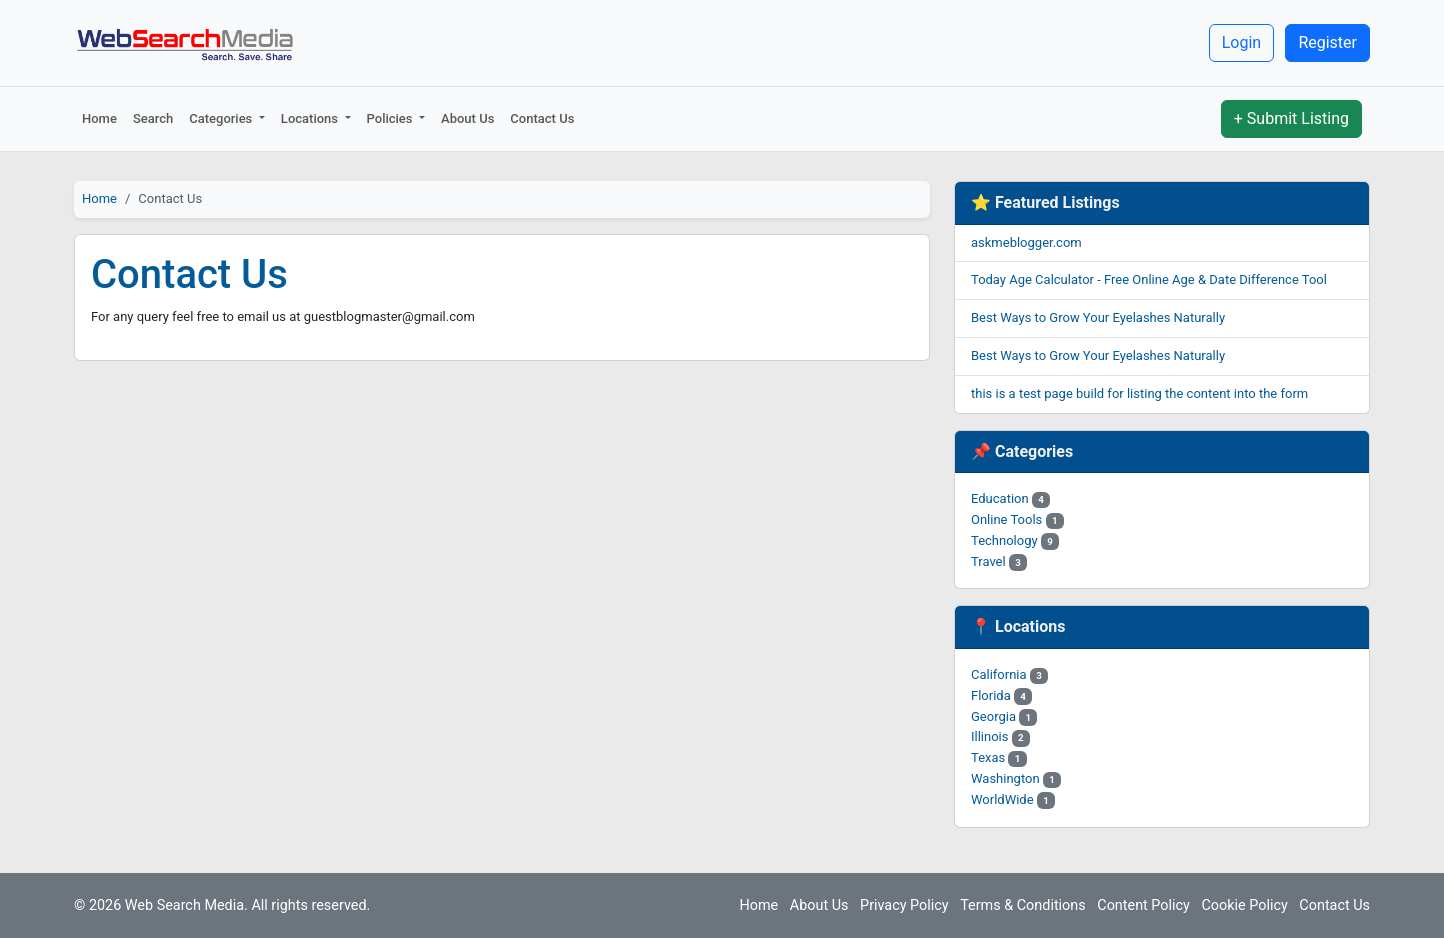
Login (1241, 42)
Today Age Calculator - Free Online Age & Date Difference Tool (1149, 279)
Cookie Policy (1244, 905)
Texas (999, 757)
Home (99, 118)
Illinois (1000, 736)
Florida (1001, 695)
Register (1327, 42)
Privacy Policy (904, 905)
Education (1010, 498)
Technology (1015, 540)
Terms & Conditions (1022, 905)
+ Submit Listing (1291, 118)
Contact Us (542, 118)
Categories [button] (222, 118)
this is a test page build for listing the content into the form (1139, 393)
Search (153, 118)
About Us (467, 118)
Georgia (1004, 716)
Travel (999, 561)
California (1009, 674)
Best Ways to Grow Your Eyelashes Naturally (1098, 317)
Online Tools (1017, 519)
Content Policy (1143, 905)
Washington (1016, 778)
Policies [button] (391, 118)
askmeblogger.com (1026, 242)
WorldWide (1013, 799)
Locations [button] (311, 118)
